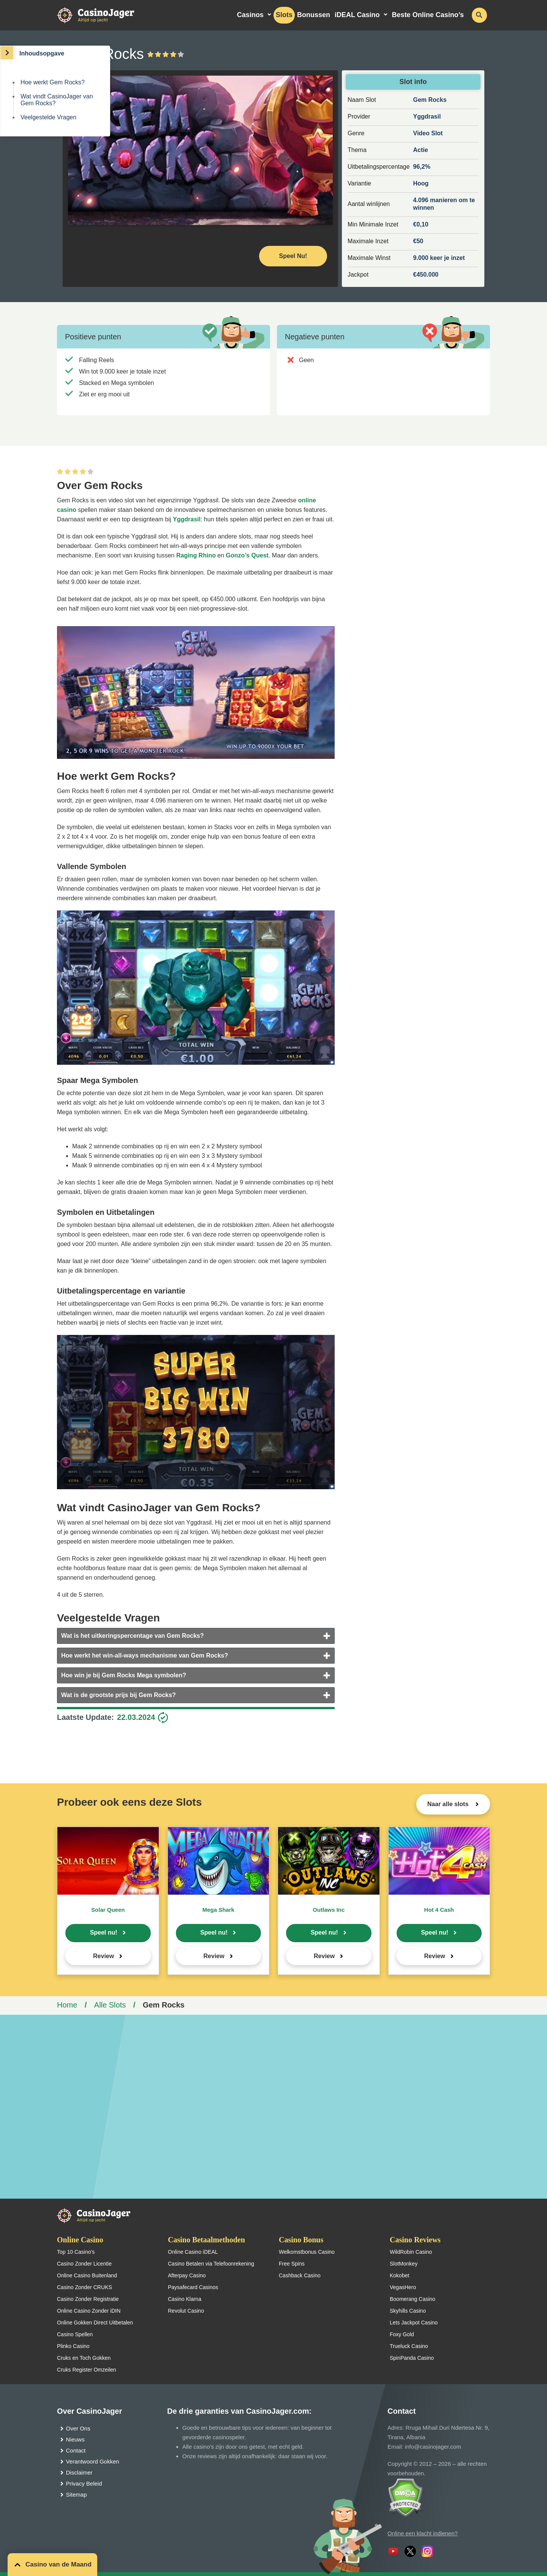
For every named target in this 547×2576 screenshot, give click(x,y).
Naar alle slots (448, 1804)
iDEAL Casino (357, 15)
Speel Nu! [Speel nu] (293, 256)
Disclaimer (79, 2472)
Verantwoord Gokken (92, 2461)
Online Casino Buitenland (87, 2275)
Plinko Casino (73, 2346)
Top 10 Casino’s (76, 2252)
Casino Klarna (184, 2299)
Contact (76, 2450)
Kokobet (399, 2275)
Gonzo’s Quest (247, 555)
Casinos (250, 15)
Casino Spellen (75, 2334)
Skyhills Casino (408, 2311)
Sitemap (76, 2494)
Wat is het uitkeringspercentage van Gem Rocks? (132, 1635)
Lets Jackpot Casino (414, 2323)
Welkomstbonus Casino (307, 2252)
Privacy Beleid (84, 2483)
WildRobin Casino (411, 2252)
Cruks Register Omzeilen (86, 2370)
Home (67, 2005)
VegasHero (403, 2287)
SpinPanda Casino (412, 2358)
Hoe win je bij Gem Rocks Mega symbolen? (123, 1675)
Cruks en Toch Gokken (84, 2358)
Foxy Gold (402, 2334)
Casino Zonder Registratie (88, 2299)
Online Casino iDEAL (193, 2252)
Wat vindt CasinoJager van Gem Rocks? (57, 99)
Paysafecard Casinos (193, 2287)
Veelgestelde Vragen (48, 117)
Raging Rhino (196, 555)
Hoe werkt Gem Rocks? (53, 82)
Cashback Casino (300, 2275)
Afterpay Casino (187, 2275)
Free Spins (292, 2264)
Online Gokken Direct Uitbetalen (95, 2323)
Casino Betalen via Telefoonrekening (211, 2264)
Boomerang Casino (412, 2299)
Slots (284, 15)
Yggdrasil (187, 519)
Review (103, 1956)
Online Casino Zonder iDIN (88, 2311)
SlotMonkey (403, 2264)
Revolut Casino (186, 2311)
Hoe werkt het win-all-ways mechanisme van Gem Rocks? (144, 1655)
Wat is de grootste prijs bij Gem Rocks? (118, 1695)
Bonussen (313, 15)
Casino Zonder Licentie (84, 2264)
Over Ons (78, 2428)
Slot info (413, 81)
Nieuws (75, 2439)
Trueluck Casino (409, 2346)
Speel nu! (103, 1932)
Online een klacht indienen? (422, 2533)
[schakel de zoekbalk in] (479, 15)
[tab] (196, 1636)
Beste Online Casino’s (428, 15)
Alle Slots (110, 2005)
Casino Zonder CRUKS (84, 2287)
